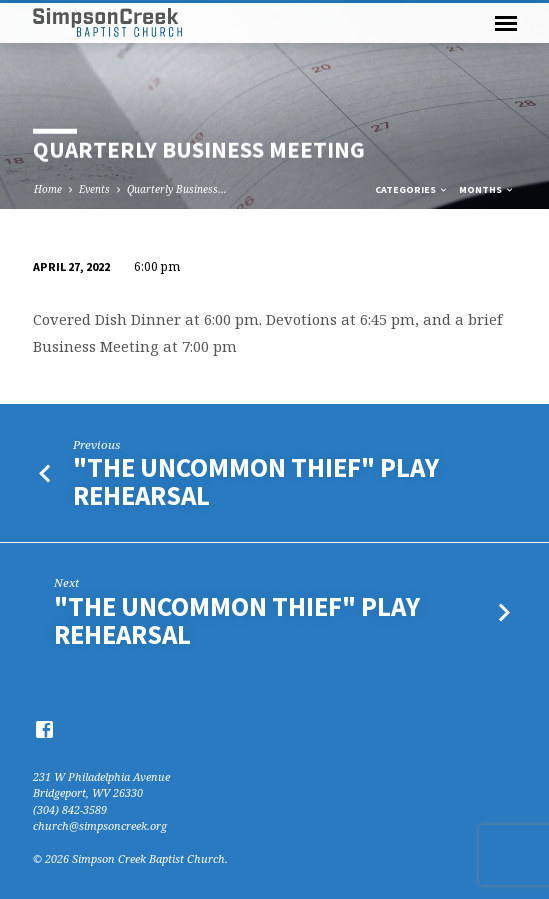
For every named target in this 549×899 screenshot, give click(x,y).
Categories (412, 189)
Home (48, 189)
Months (487, 189)
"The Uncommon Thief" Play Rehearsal (256, 481)
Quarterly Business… (177, 189)
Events (94, 189)
